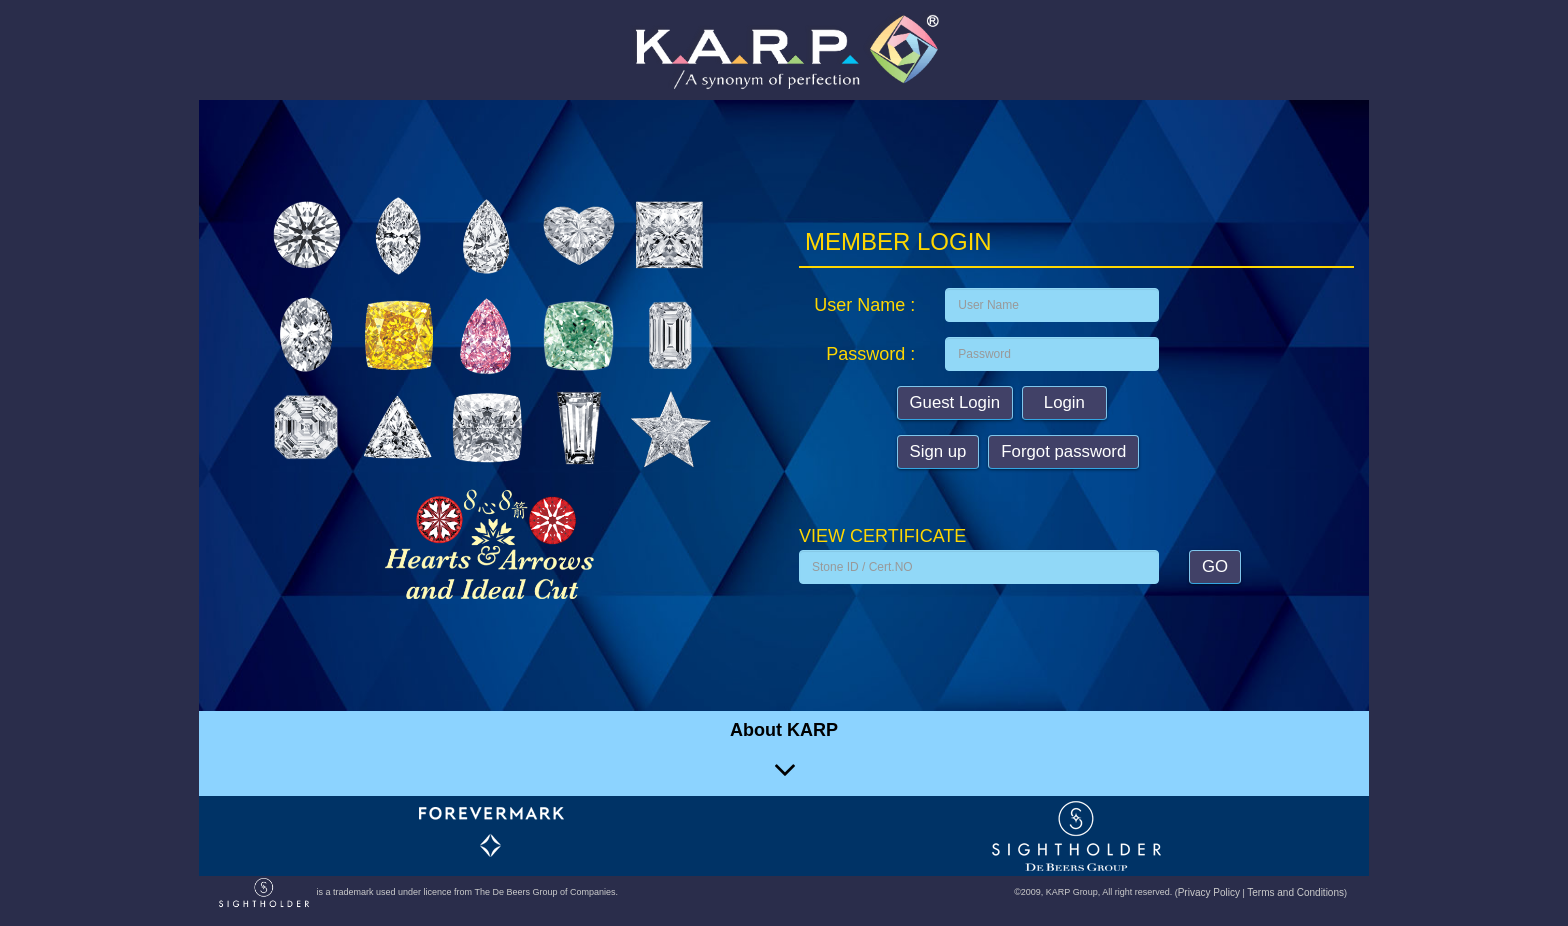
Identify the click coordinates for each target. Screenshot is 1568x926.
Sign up (938, 451)
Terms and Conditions (1295, 892)
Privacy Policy (1209, 892)
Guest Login (955, 402)
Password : (870, 354)
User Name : (864, 305)
